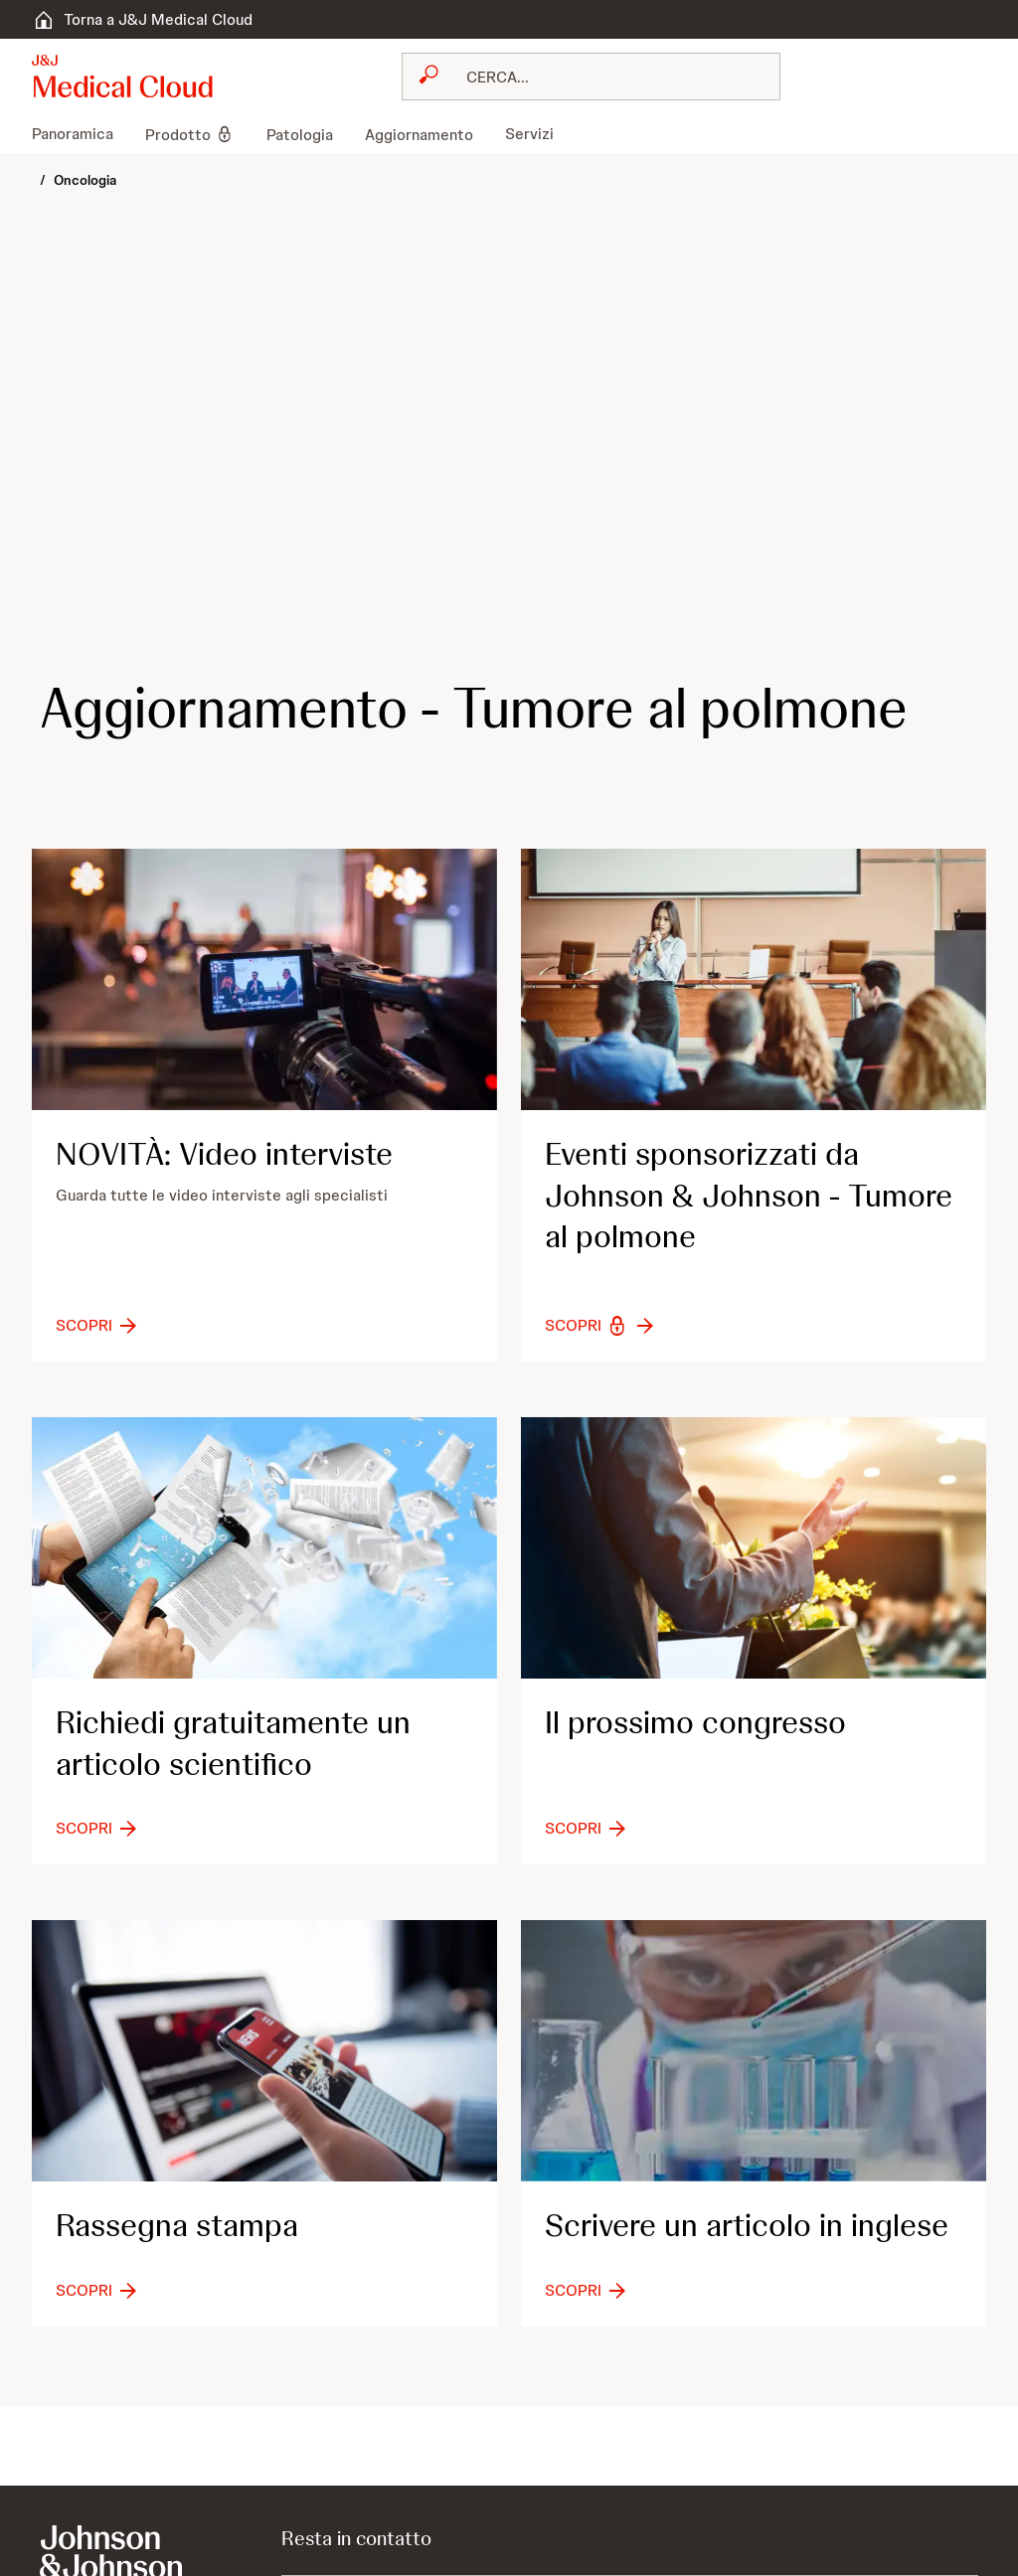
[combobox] (591, 76)
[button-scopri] (98, 1326)
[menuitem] (80, 134)
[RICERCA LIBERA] (603, 76)
